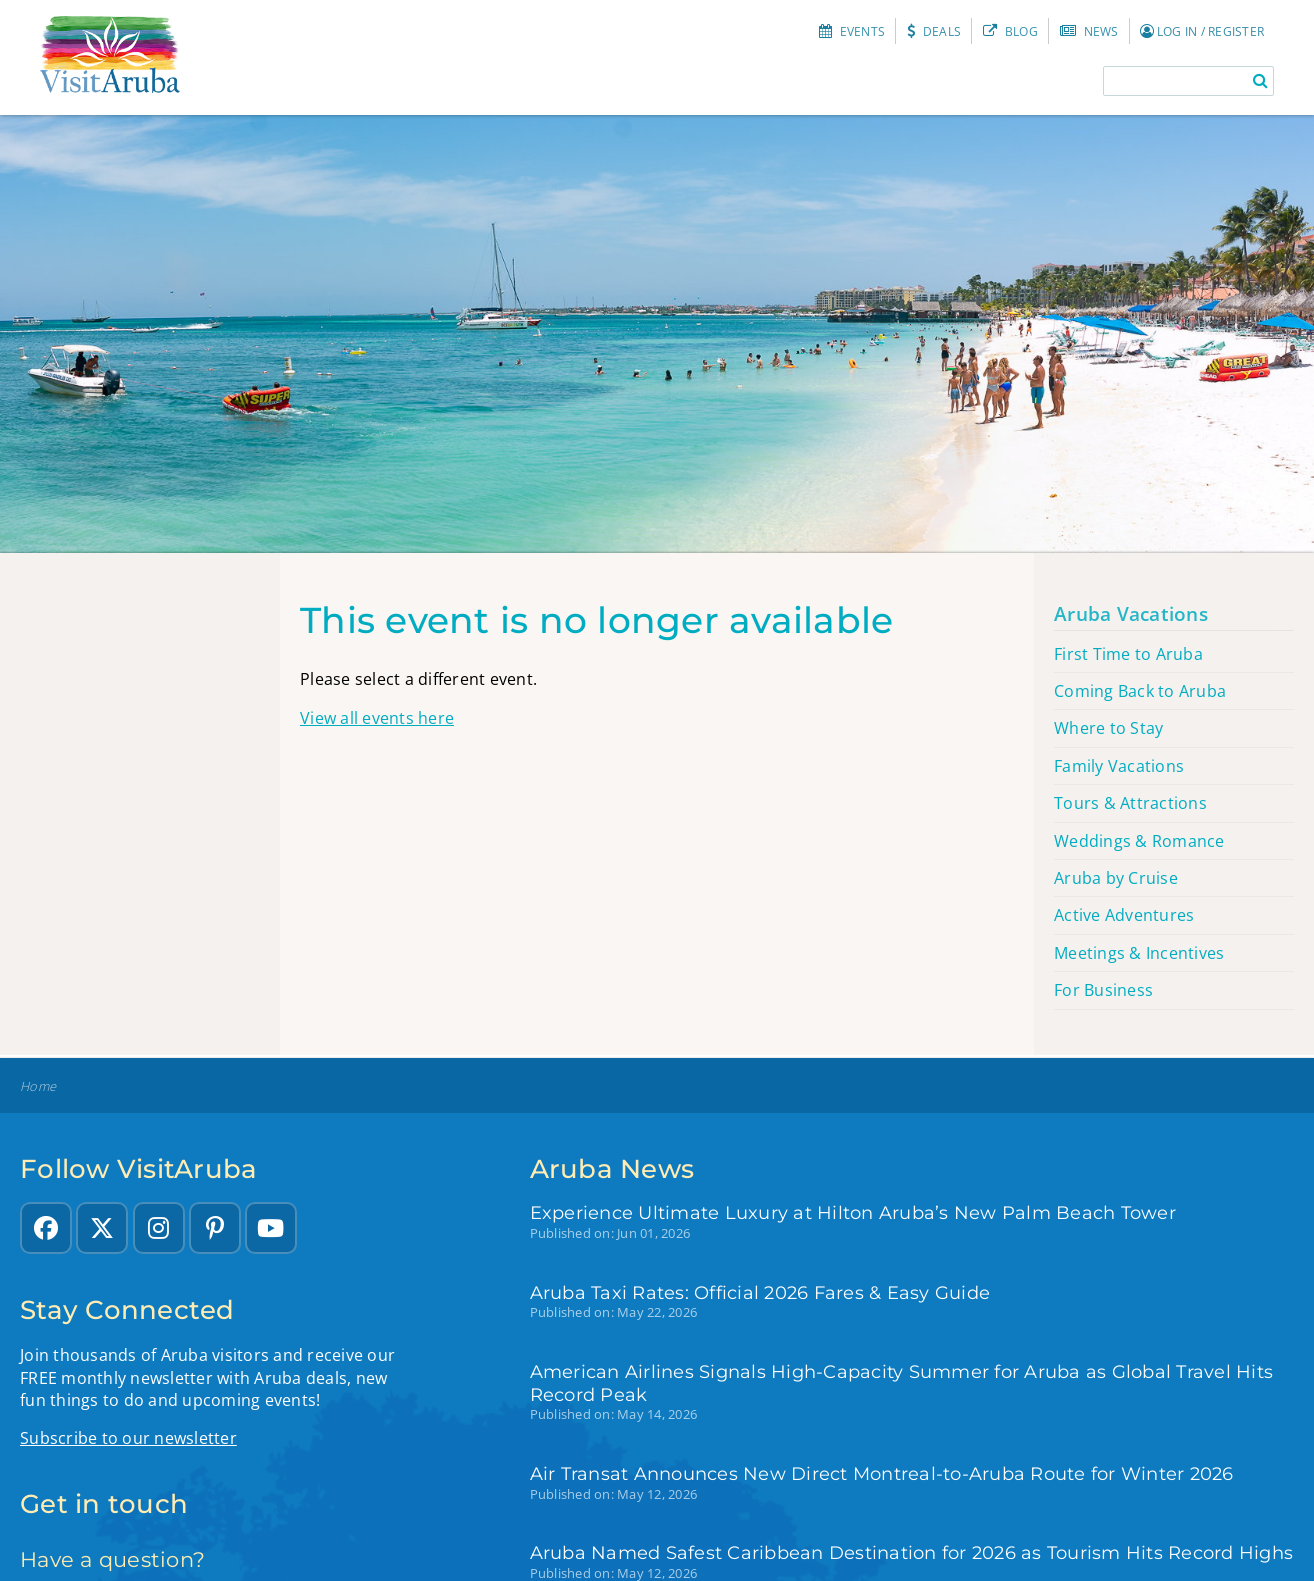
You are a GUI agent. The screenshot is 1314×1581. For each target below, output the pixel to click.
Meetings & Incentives (1139, 953)
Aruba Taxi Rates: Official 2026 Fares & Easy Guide (760, 1292)
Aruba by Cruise (1116, 878)
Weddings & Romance (1139, 841)
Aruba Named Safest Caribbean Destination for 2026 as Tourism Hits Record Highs (912, 1552)
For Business (1103, 990)
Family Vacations (1119, 766)
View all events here (377, 718)
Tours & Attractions (1130, 803)
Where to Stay (1108, 728)
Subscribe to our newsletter (128, 1438)
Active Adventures (1124, 915)
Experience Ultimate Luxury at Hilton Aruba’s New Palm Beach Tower (853, 1212)
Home (38, 1086)
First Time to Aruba (1128, 654)
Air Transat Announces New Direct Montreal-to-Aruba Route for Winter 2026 (882, 1473)
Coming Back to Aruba (1140, 691)
